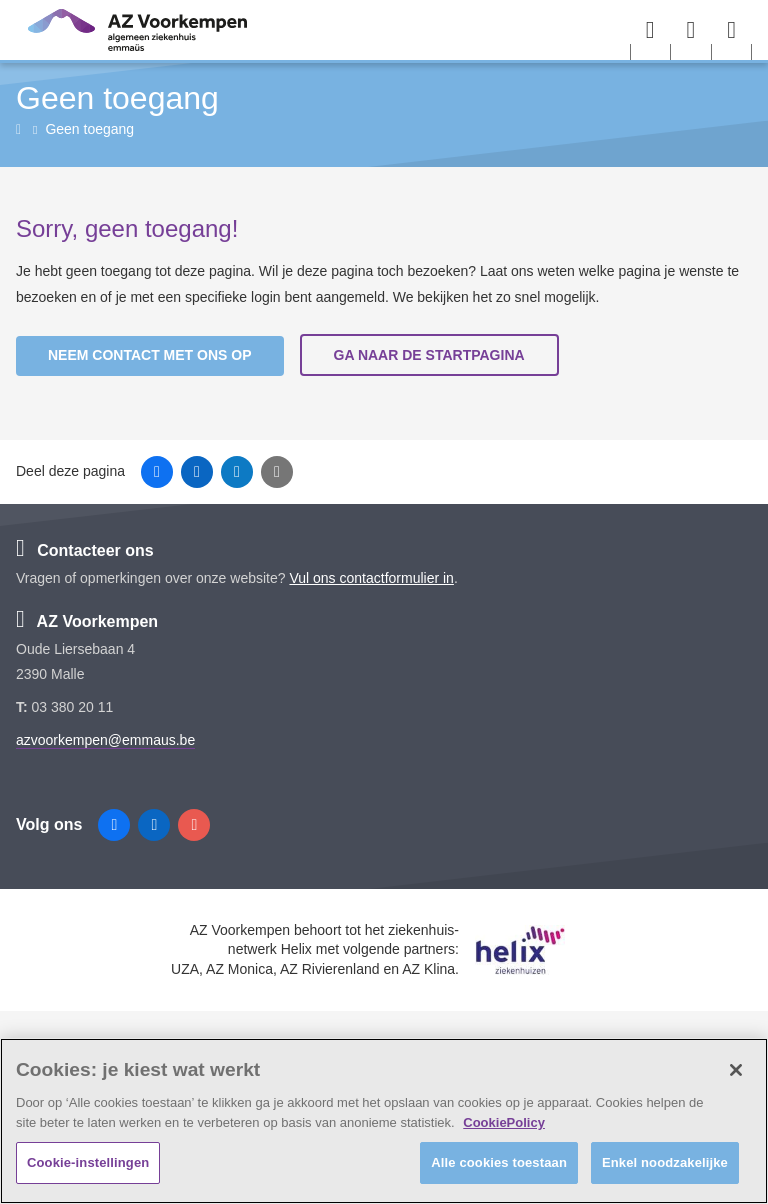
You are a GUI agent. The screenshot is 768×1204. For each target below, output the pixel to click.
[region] (384, 1121)
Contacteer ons (85, 550)
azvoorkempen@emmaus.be (105, 740)
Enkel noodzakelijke (665, 1162)
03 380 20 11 (73, 707)
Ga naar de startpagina (429, 355)
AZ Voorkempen (87, 621)
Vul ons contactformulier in (371, 578)
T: (24, 707)
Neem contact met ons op (150, 355)
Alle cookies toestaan (499, 1162)
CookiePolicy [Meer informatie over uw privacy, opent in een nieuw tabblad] (504, 1122)
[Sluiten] (736, 1070)
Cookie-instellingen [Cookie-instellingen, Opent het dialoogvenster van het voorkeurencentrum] (88, 1162)
